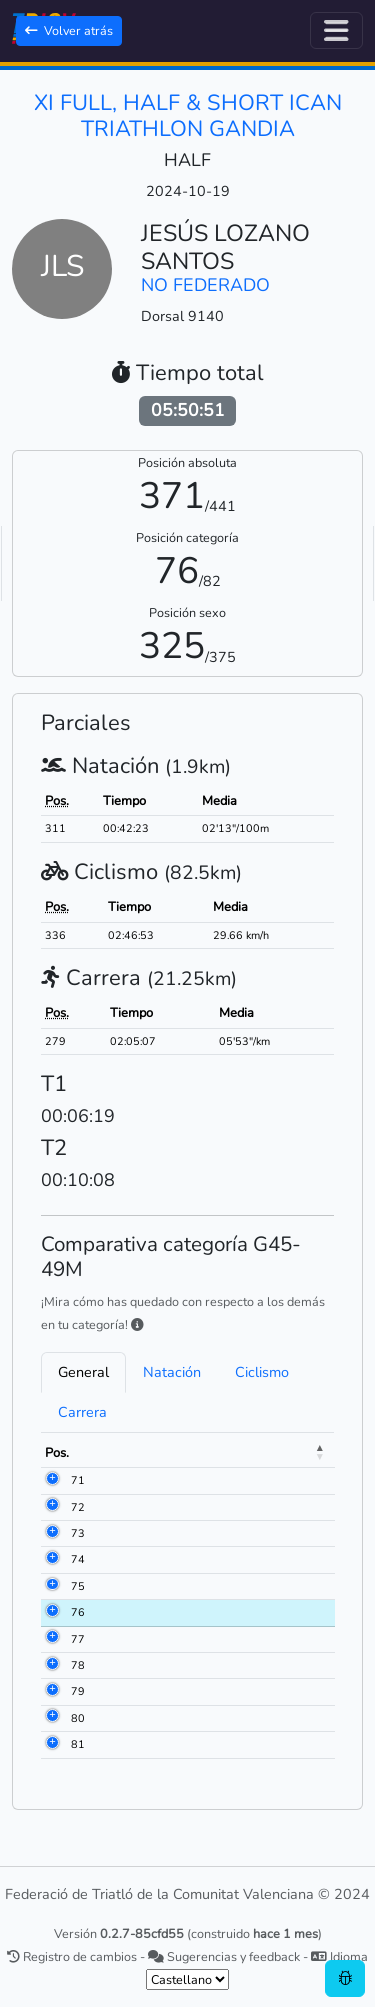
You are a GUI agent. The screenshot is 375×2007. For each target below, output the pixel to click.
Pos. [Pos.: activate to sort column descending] (57, 1453)
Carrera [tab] (82, 1412)
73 (78, 1533)
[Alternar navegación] (336, 30)
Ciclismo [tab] (262, 1372)
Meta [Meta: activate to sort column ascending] (197, 1453)
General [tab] (83, 1372)
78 (78, 1665)
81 (78, 1744)
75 (78, 1586)
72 (78, 1507)
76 (78, 1612)
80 (78, 1718)
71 (78, 1480)
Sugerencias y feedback (224, 1956)
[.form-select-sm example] (187, 1979)
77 (78, 1639)
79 (78, 1691)
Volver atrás (69, 30)
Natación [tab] (172, 1372)
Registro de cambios (72, 1956)
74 (78, 1559)
